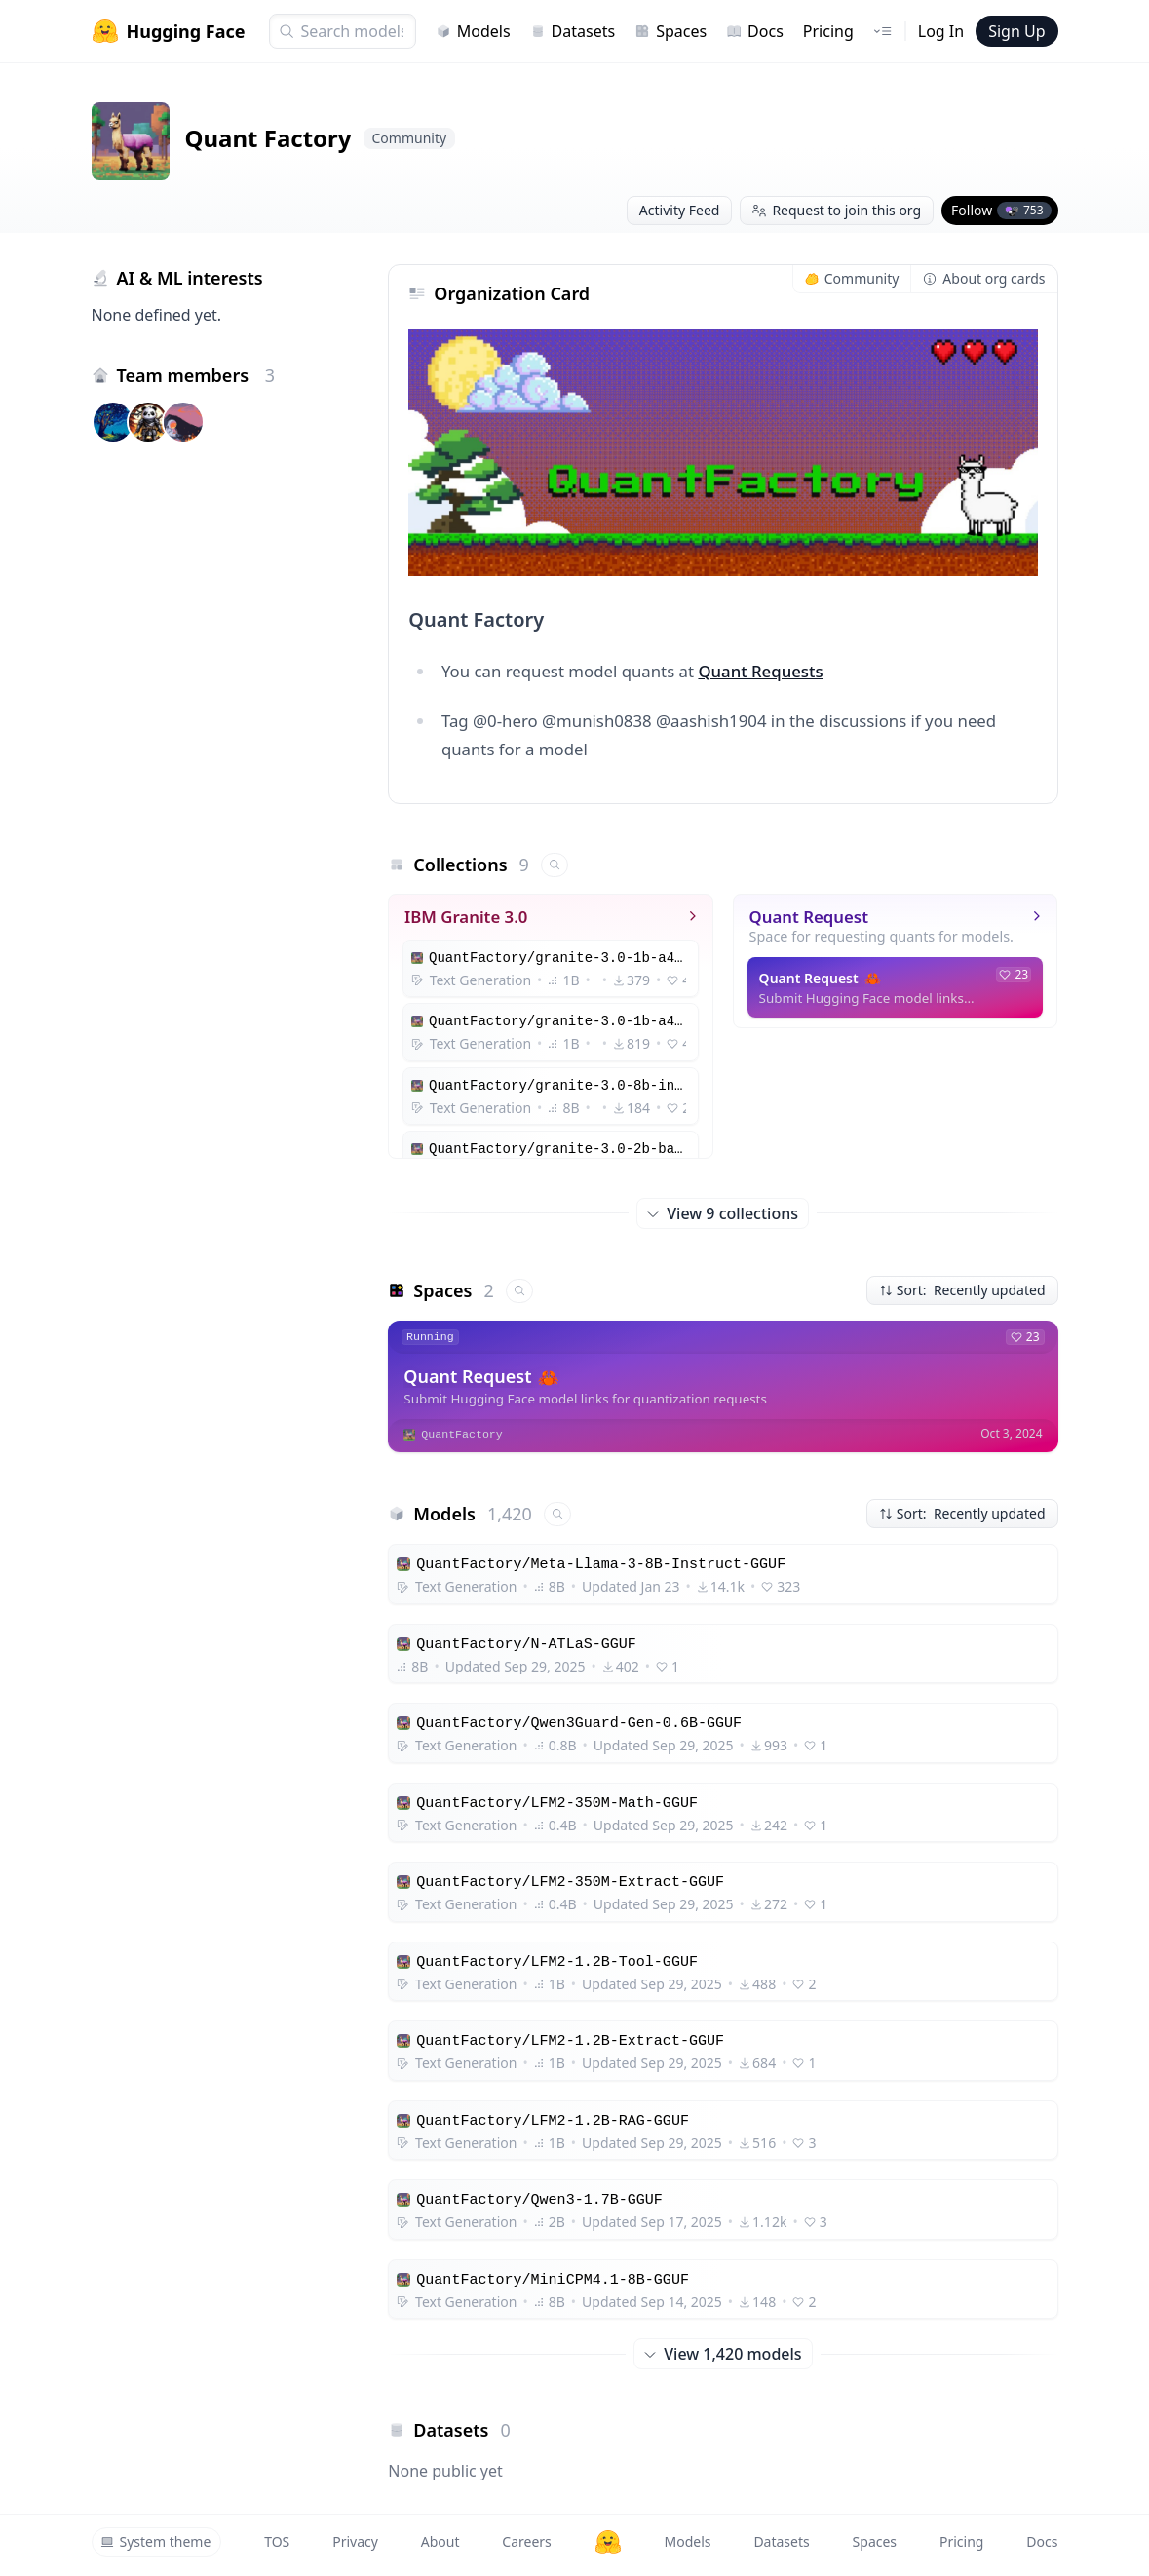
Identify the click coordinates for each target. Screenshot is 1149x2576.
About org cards (984, 278)
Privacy (355, 2541)
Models (473, 31)
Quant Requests (760, 671)
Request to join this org (836, 210)
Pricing (828, 31)
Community (852, 278)
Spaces (670, 31)
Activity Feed (679, 210)
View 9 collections (723, 1213)
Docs (755, 31)
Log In (941, 31)
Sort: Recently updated (962, 1290)
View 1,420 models (722, 2354)
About (440, 2541)
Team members (196, 375)
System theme (155, 2541)
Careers (526, 2541)
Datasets (573, 31)
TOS (276, 2541)
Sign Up (1016, 31)
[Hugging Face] (608, 2542)
